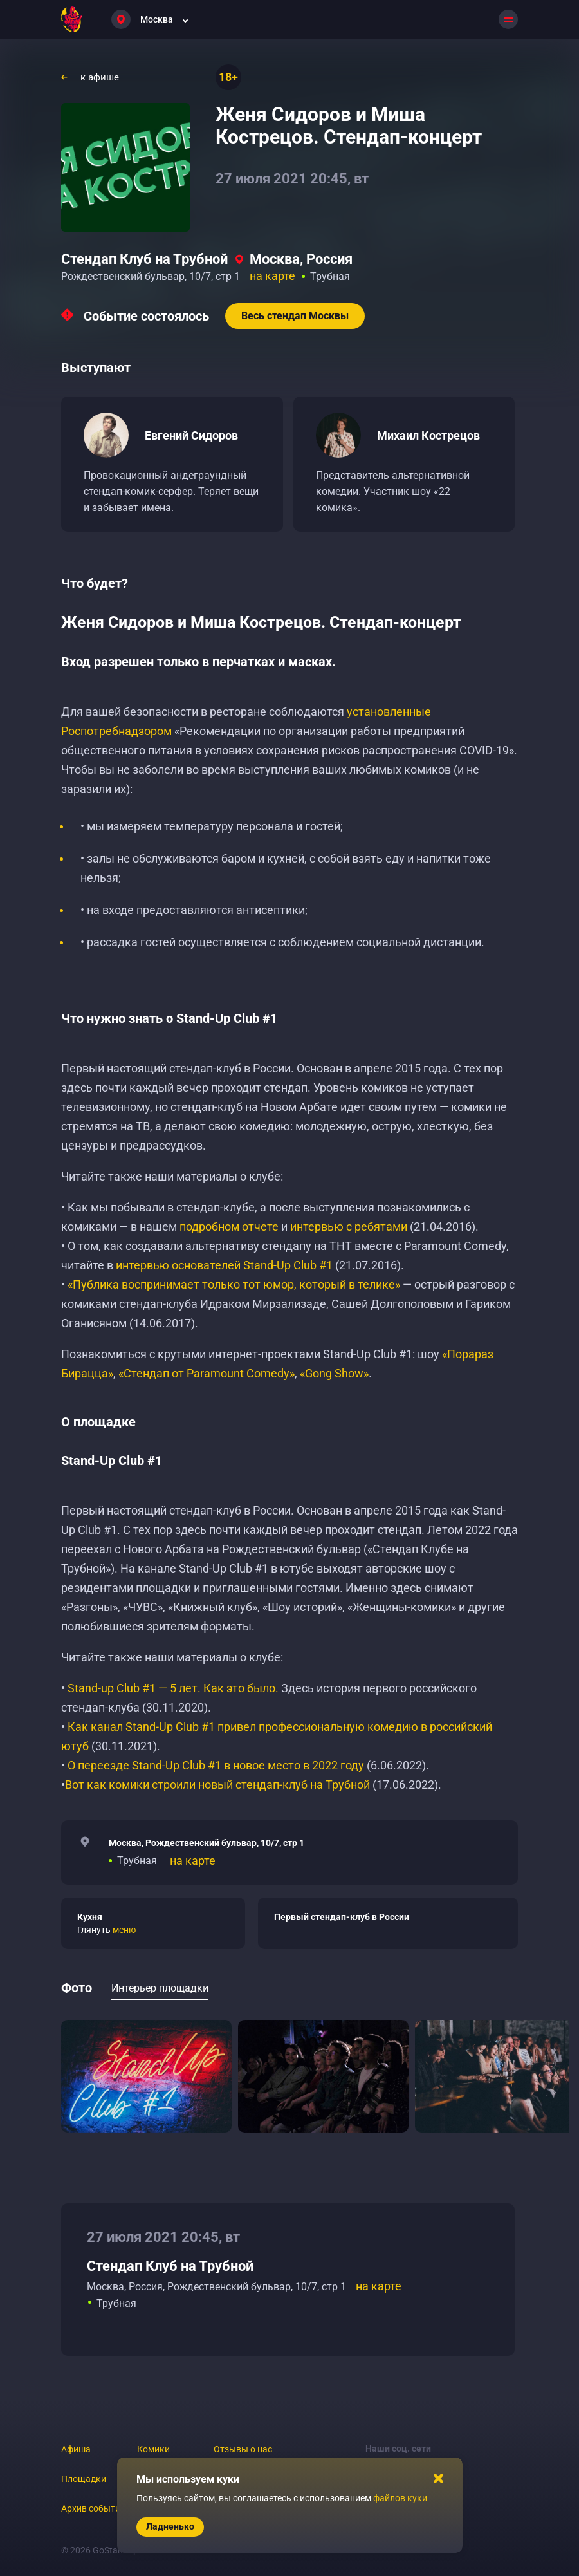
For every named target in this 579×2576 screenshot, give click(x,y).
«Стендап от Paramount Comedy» (206, 1373)
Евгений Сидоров (191, 435)
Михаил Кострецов (428, 435)
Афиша (76, 2449)
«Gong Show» (334, 1373)
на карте (272, 276)
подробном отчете (229, 1226)
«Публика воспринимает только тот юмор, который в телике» (234, 1284)
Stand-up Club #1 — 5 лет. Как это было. (173, 1688)
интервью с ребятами (348, 1226)
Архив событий (93, 2508)
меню (124, 1930)
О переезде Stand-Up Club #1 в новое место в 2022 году (217, 1765)
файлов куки (400, 2498)
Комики (153, 2449)
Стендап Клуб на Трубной (144, 259)
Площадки (83, 2479)
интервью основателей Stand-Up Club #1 (224, 1265)
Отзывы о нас (243, 2449)
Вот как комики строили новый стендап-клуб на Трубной (217, 1784)
